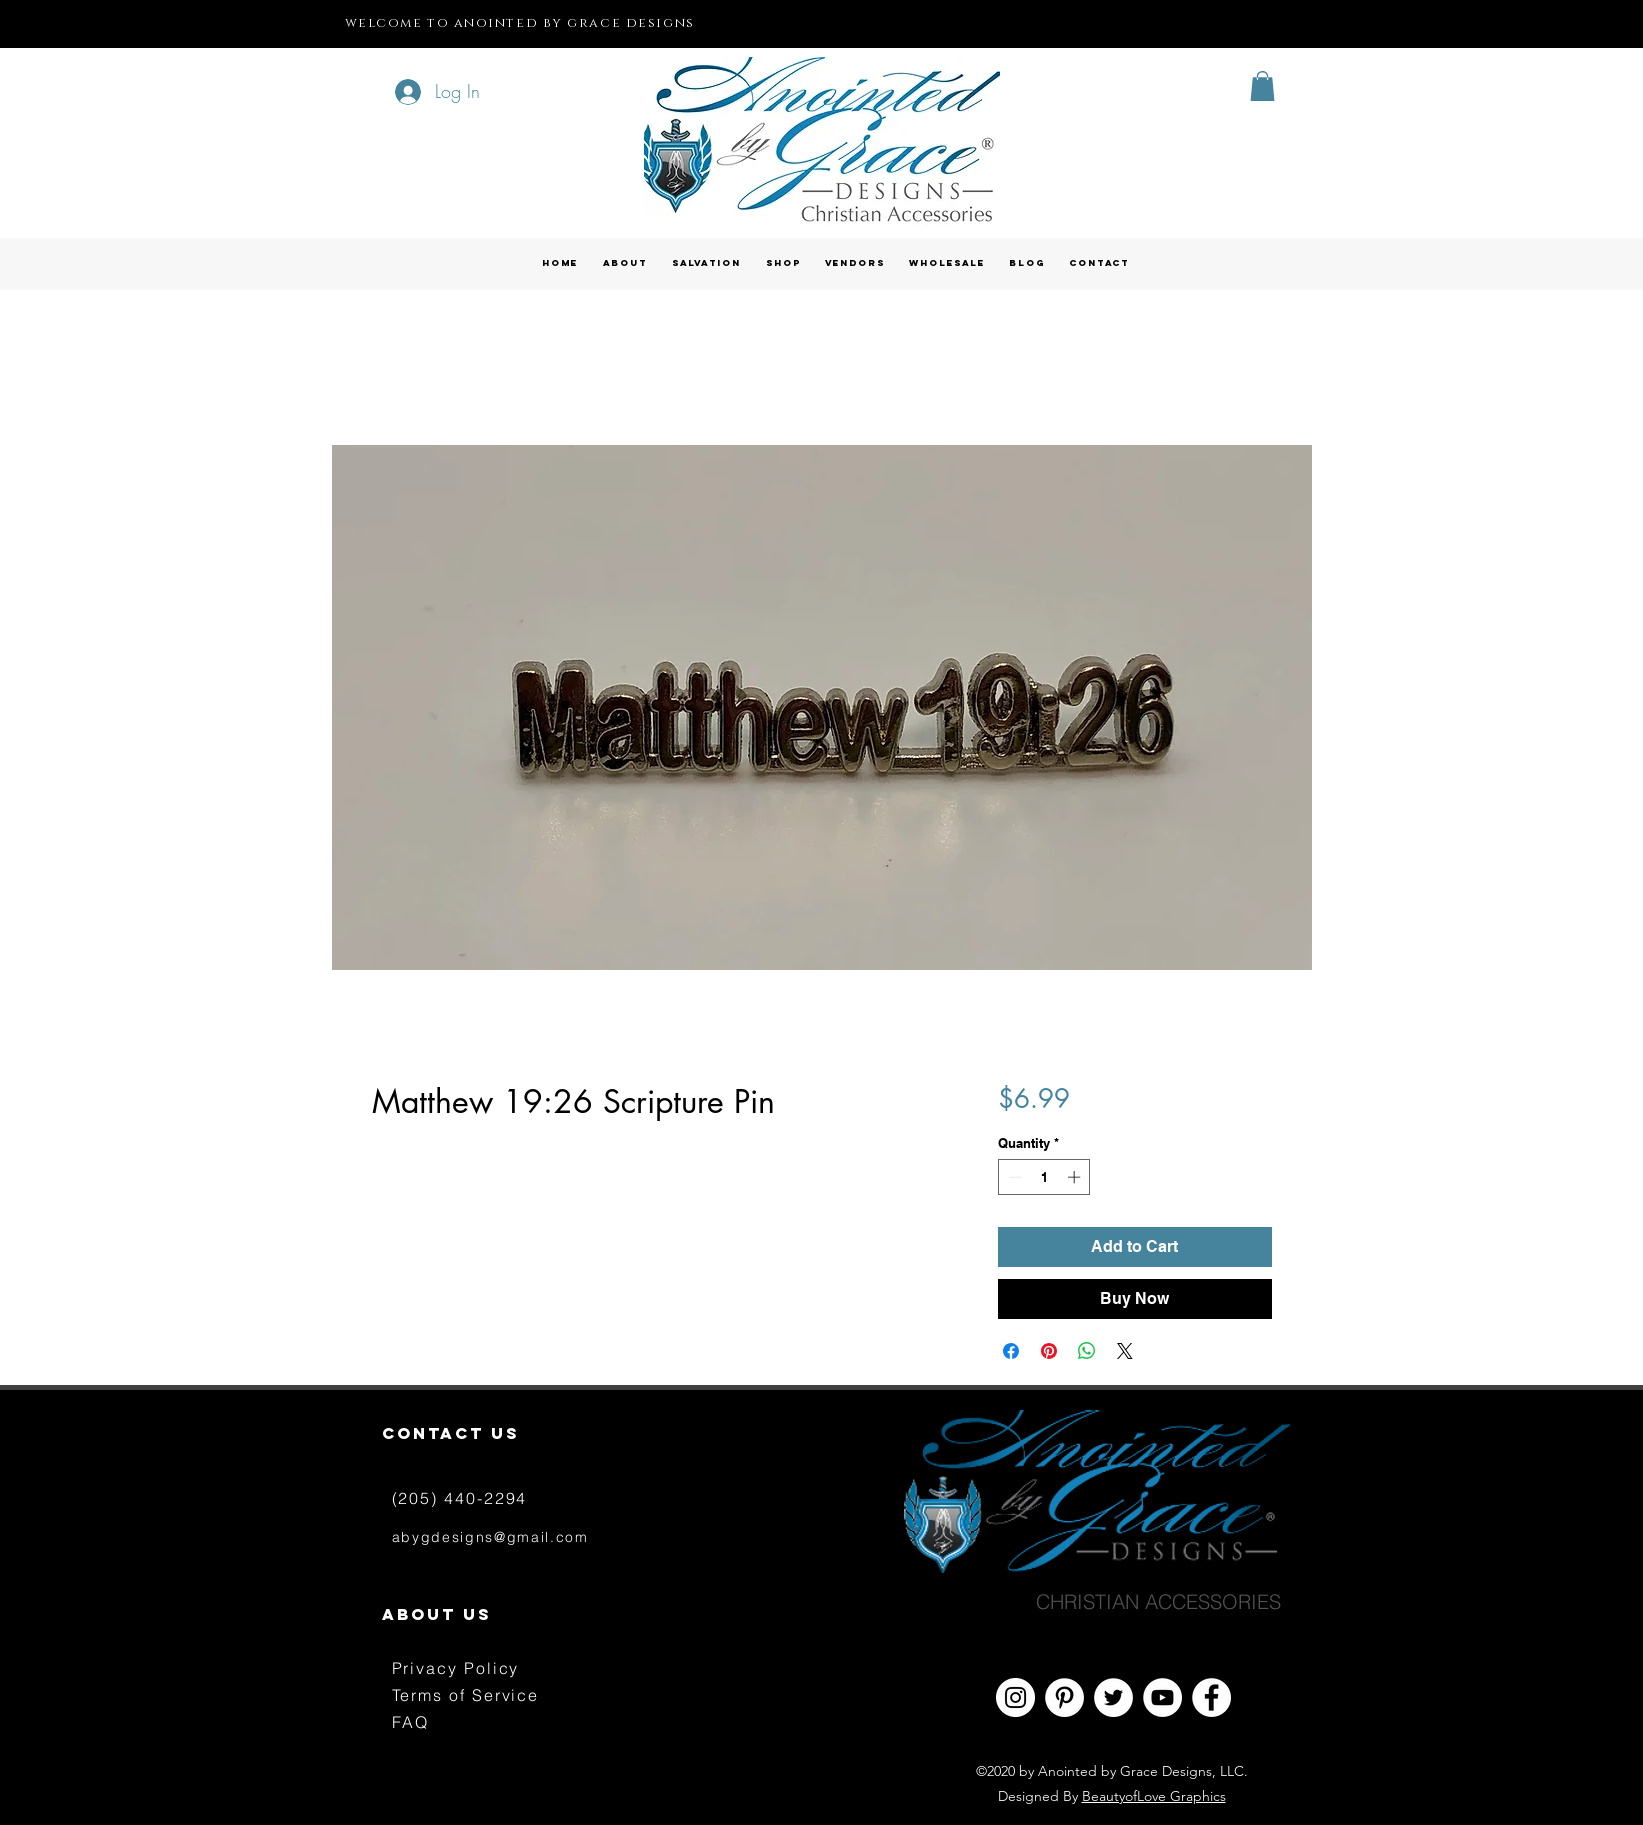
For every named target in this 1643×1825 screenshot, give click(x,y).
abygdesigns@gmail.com (490, 1537)
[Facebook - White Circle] (1211, 1697)
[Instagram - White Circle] (1015, 1697)
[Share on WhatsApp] (1087, 1351)
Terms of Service (466, 1695)
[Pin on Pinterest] (1049, 1351)
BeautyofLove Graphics (1154, 1796)
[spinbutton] (1044, 1177)
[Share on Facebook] (1011, 1351)
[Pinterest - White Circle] (1064, 1697)
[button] (1262, 86)
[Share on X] (1125, 1351)
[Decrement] (1013, 1177)
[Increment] (1076, 1177)
